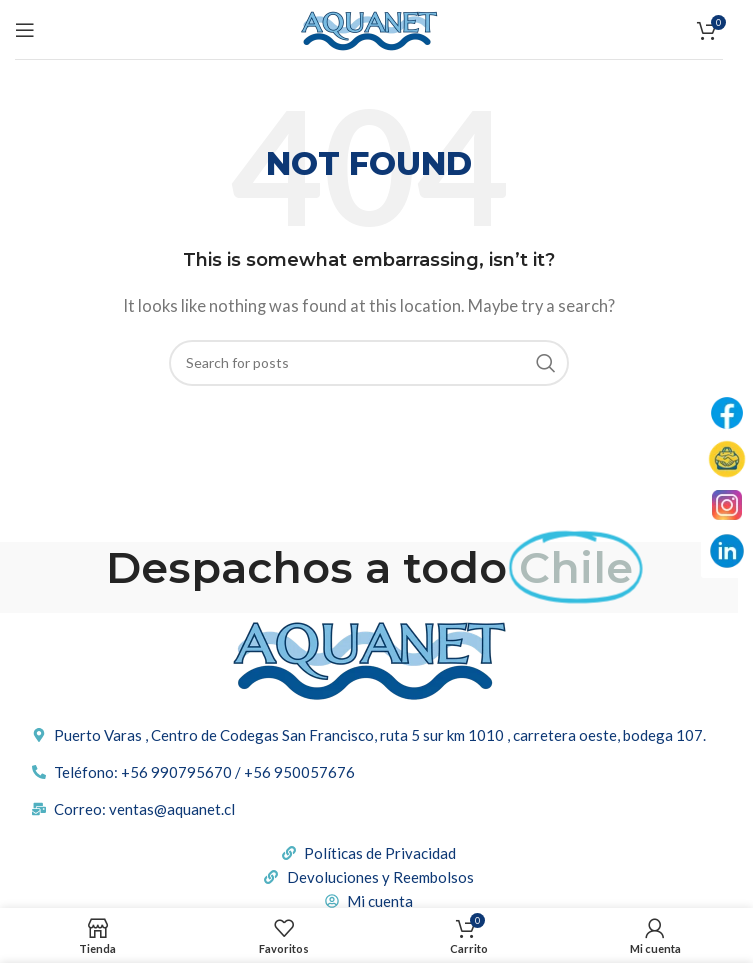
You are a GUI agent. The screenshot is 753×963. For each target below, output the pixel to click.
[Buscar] (369, 363)
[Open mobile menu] (25, 30)
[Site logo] (369, 27)
